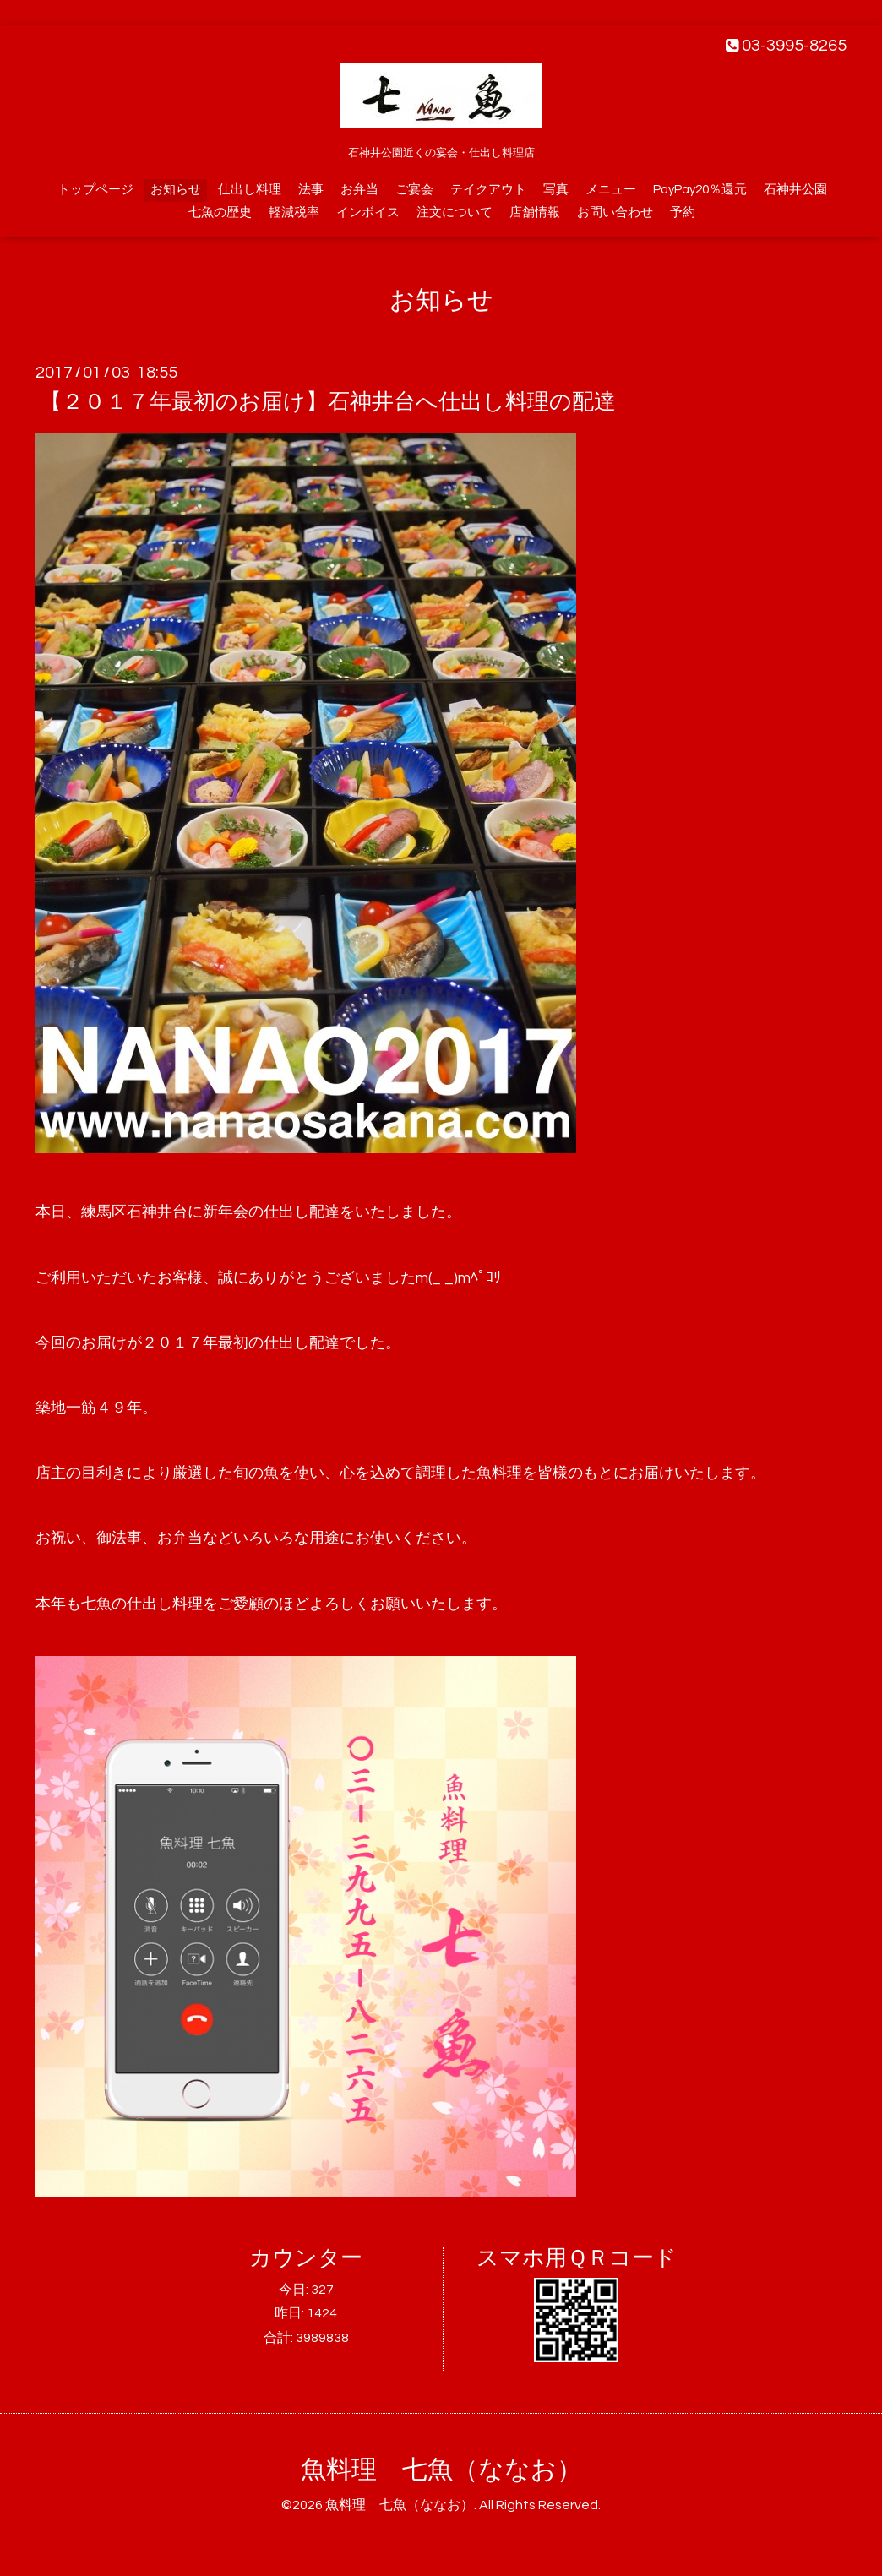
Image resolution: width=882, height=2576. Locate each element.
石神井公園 (795, 189)
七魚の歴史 (220, 212)
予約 (682, 212)
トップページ (95, 189)
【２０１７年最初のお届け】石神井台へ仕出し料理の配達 (328, 402)
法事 (311, 189)
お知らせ (175, 189)
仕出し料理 (249, 189)
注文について (454, 212)
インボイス (368, 212)
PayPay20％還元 (700, 189)
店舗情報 (534, 212)
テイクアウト (488, 189)
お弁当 (359, 189)
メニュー (610, 189)
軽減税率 (294, 212)
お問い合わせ (615, 212)
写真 (556, 189)
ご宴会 (414, 189)
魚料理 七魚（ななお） (441, 2470)
